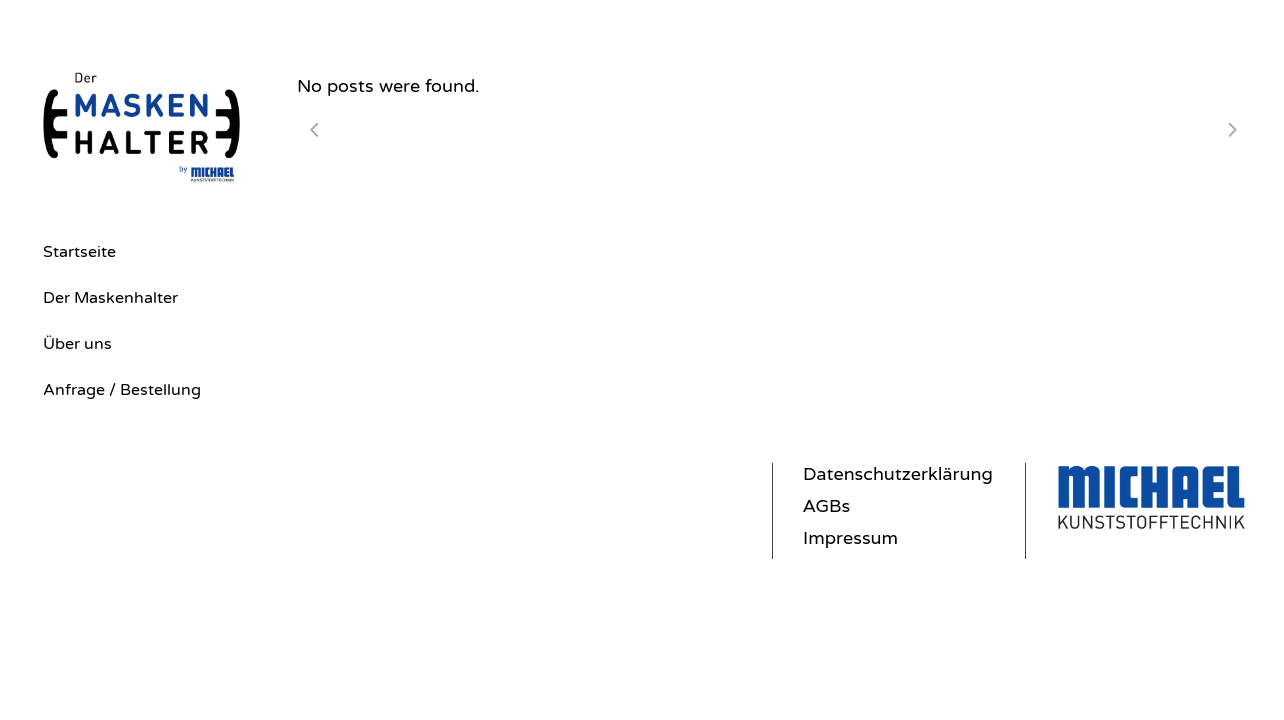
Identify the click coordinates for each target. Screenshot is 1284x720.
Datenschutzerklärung (898, 474)
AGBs (826, 506)
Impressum (850, 538)
